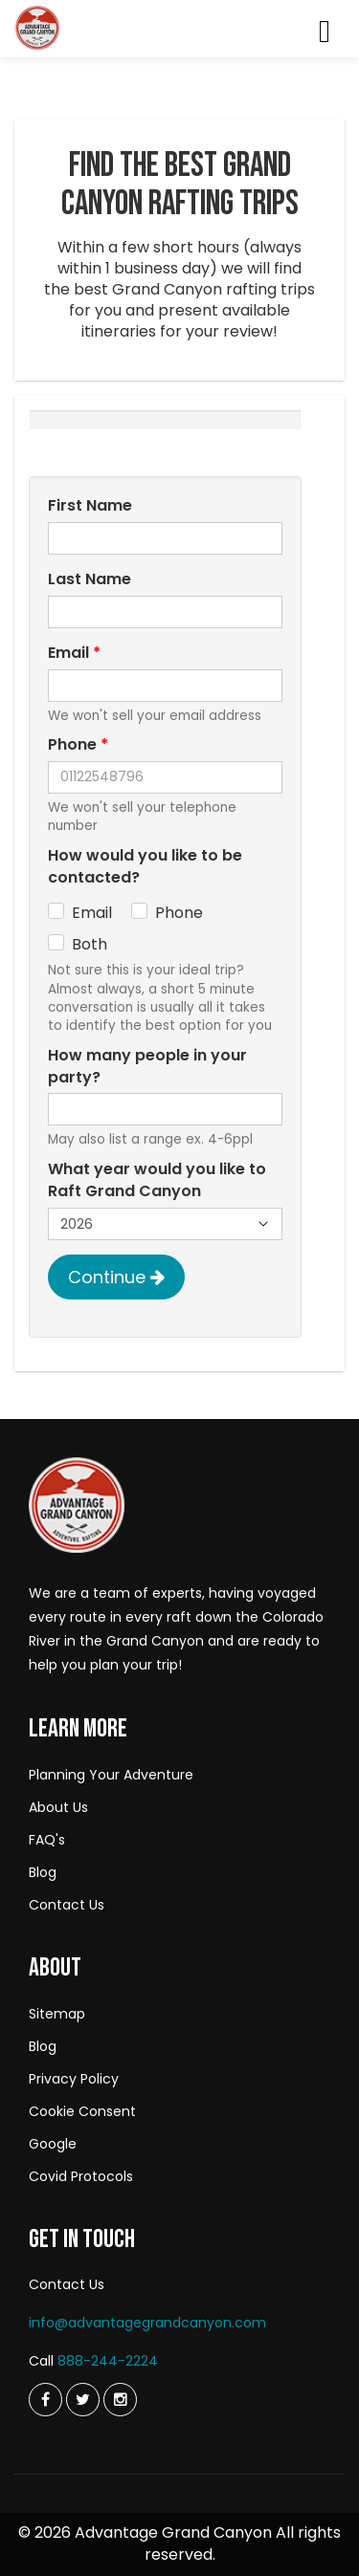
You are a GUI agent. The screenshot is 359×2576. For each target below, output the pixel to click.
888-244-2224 (107, 2360)
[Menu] (324, 34)
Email (74, 653)
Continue (116, 1277)
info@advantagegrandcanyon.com (147, 2322)
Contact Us (66, 1904)
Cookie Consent (82, 2111)
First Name (90, 505)
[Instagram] (120, 2399)
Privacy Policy (74, 2078)
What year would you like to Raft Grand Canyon (157, 1180)
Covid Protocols (81, 2176)
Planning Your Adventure (111, 1774)
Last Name (89, 579)
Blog (42, 1872)
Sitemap (57, 2013)
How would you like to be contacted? (145, 866)
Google (53, 2143)
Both (89, 944)
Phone (78, 744)
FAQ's (47, 1839)
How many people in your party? (147, 1066)
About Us (58, 1807)
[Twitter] (45, 2399)
